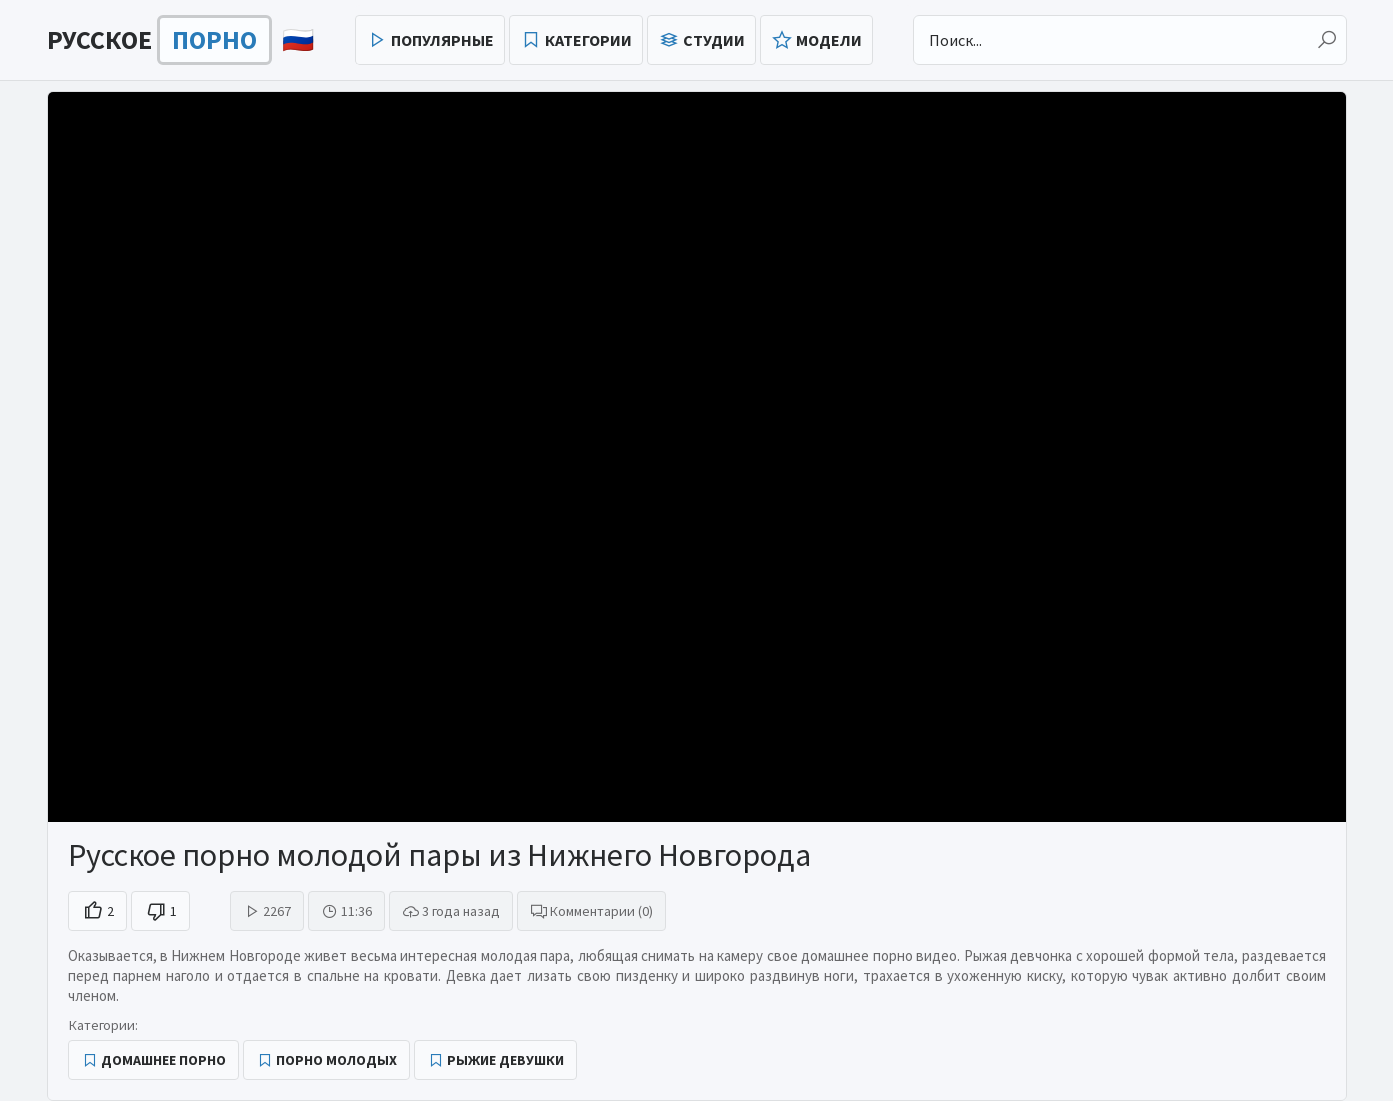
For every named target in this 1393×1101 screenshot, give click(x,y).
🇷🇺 (180, 40)
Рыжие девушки (505, 1060)
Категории (588, 40)
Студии (714, 40)
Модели (829, 40)
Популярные (442, 40)
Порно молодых (336, 1060)
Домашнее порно (163, 1060)
